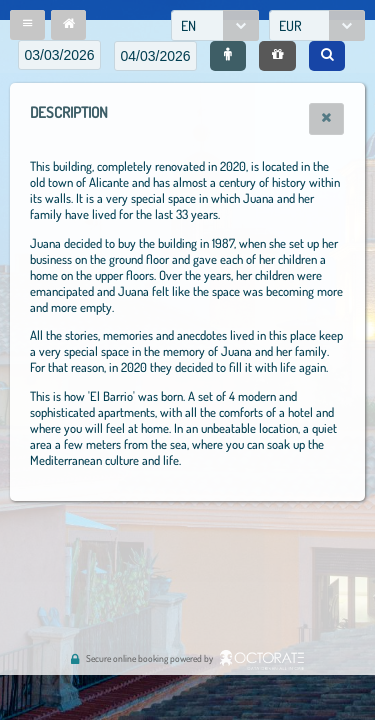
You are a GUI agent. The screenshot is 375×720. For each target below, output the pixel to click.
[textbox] (59, 55)
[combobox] (215, 25)
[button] (27, 25)
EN (188, 25)
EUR (290, 25)
